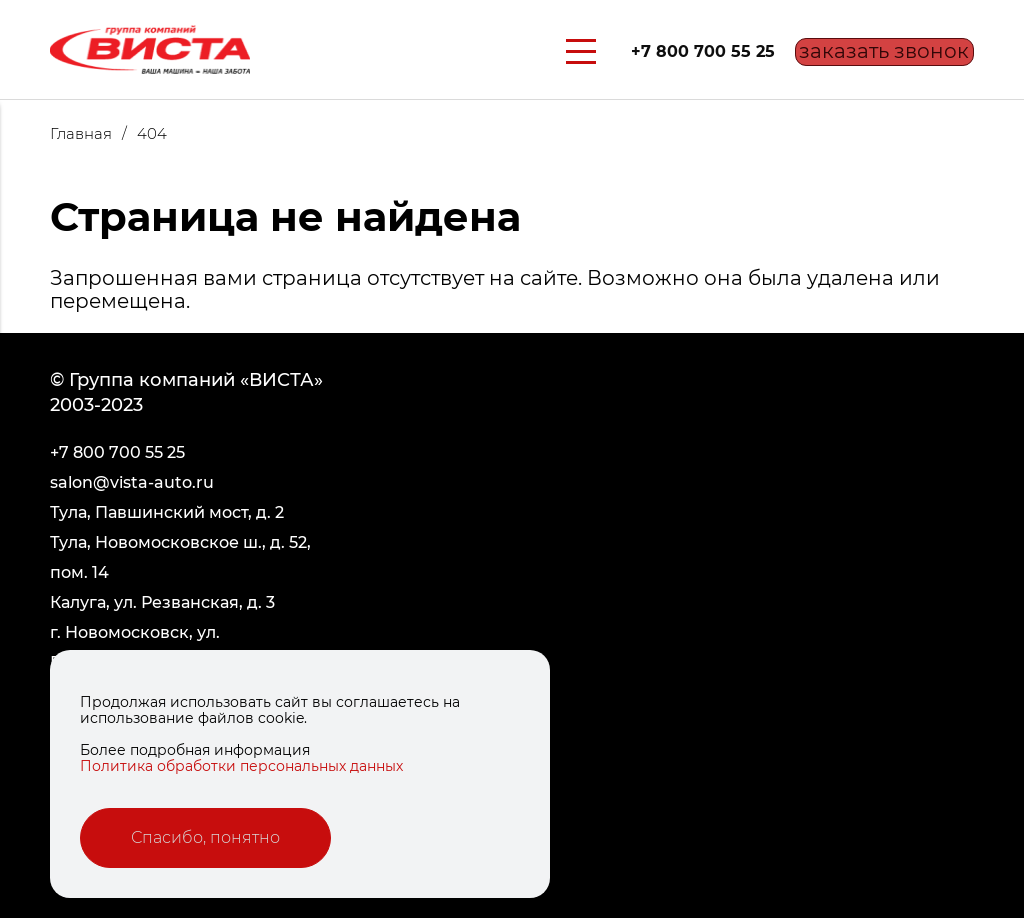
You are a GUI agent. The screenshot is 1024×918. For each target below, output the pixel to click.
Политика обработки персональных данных (241, 766)
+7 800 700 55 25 (678, 51)
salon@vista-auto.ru (132, 482)
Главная (93, 133)
